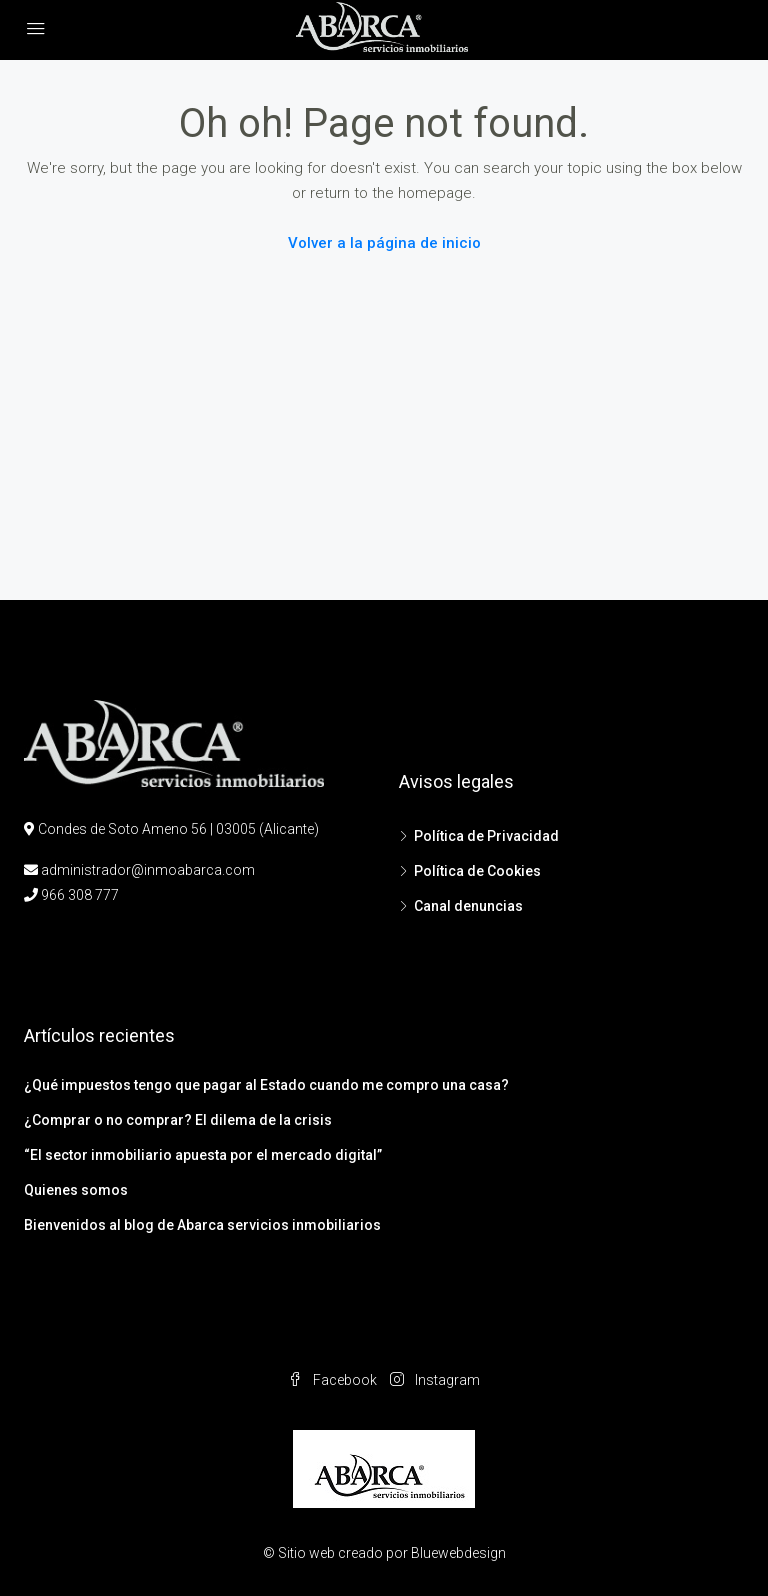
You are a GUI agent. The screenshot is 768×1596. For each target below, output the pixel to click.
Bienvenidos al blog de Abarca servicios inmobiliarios (202, 1225)
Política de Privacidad (486, 836)
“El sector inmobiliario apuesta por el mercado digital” (203, 1155)
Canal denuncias (468, 906)
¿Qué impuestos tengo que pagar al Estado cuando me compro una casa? (266, 1085)
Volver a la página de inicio (384, 243)
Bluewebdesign (458, 1553)
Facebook (334, 1380)
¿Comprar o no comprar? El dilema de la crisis (178, 1120)
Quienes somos (76, 1190)
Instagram (435, 1380)
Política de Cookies (477, 871)
